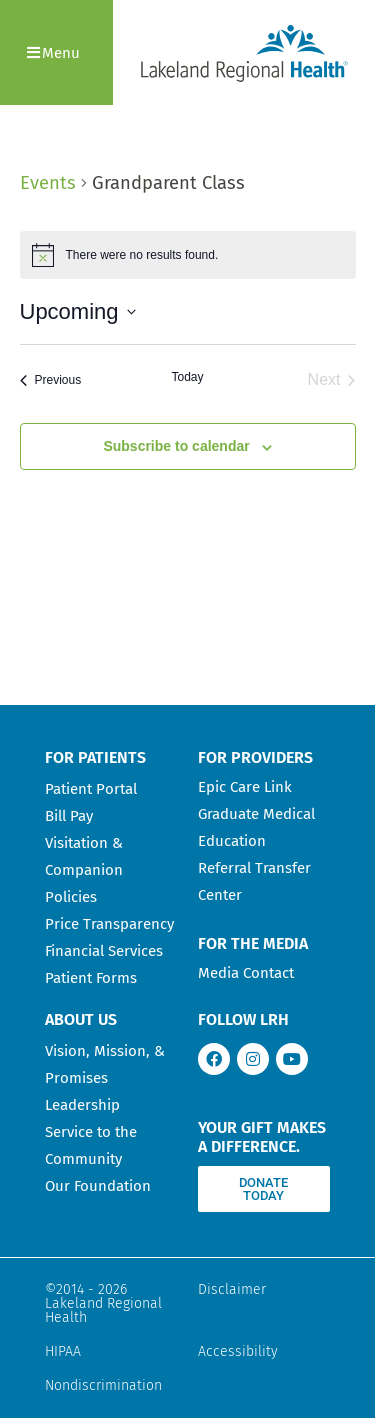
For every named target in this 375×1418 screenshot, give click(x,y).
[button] (56, 52)
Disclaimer (232, 1289)
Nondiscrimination (103, 1385)
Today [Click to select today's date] (187, 377)
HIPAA (63, 1351)
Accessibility (238, 1351)
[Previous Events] (51, 380)
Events (48, 183)
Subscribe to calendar (176, 446)
